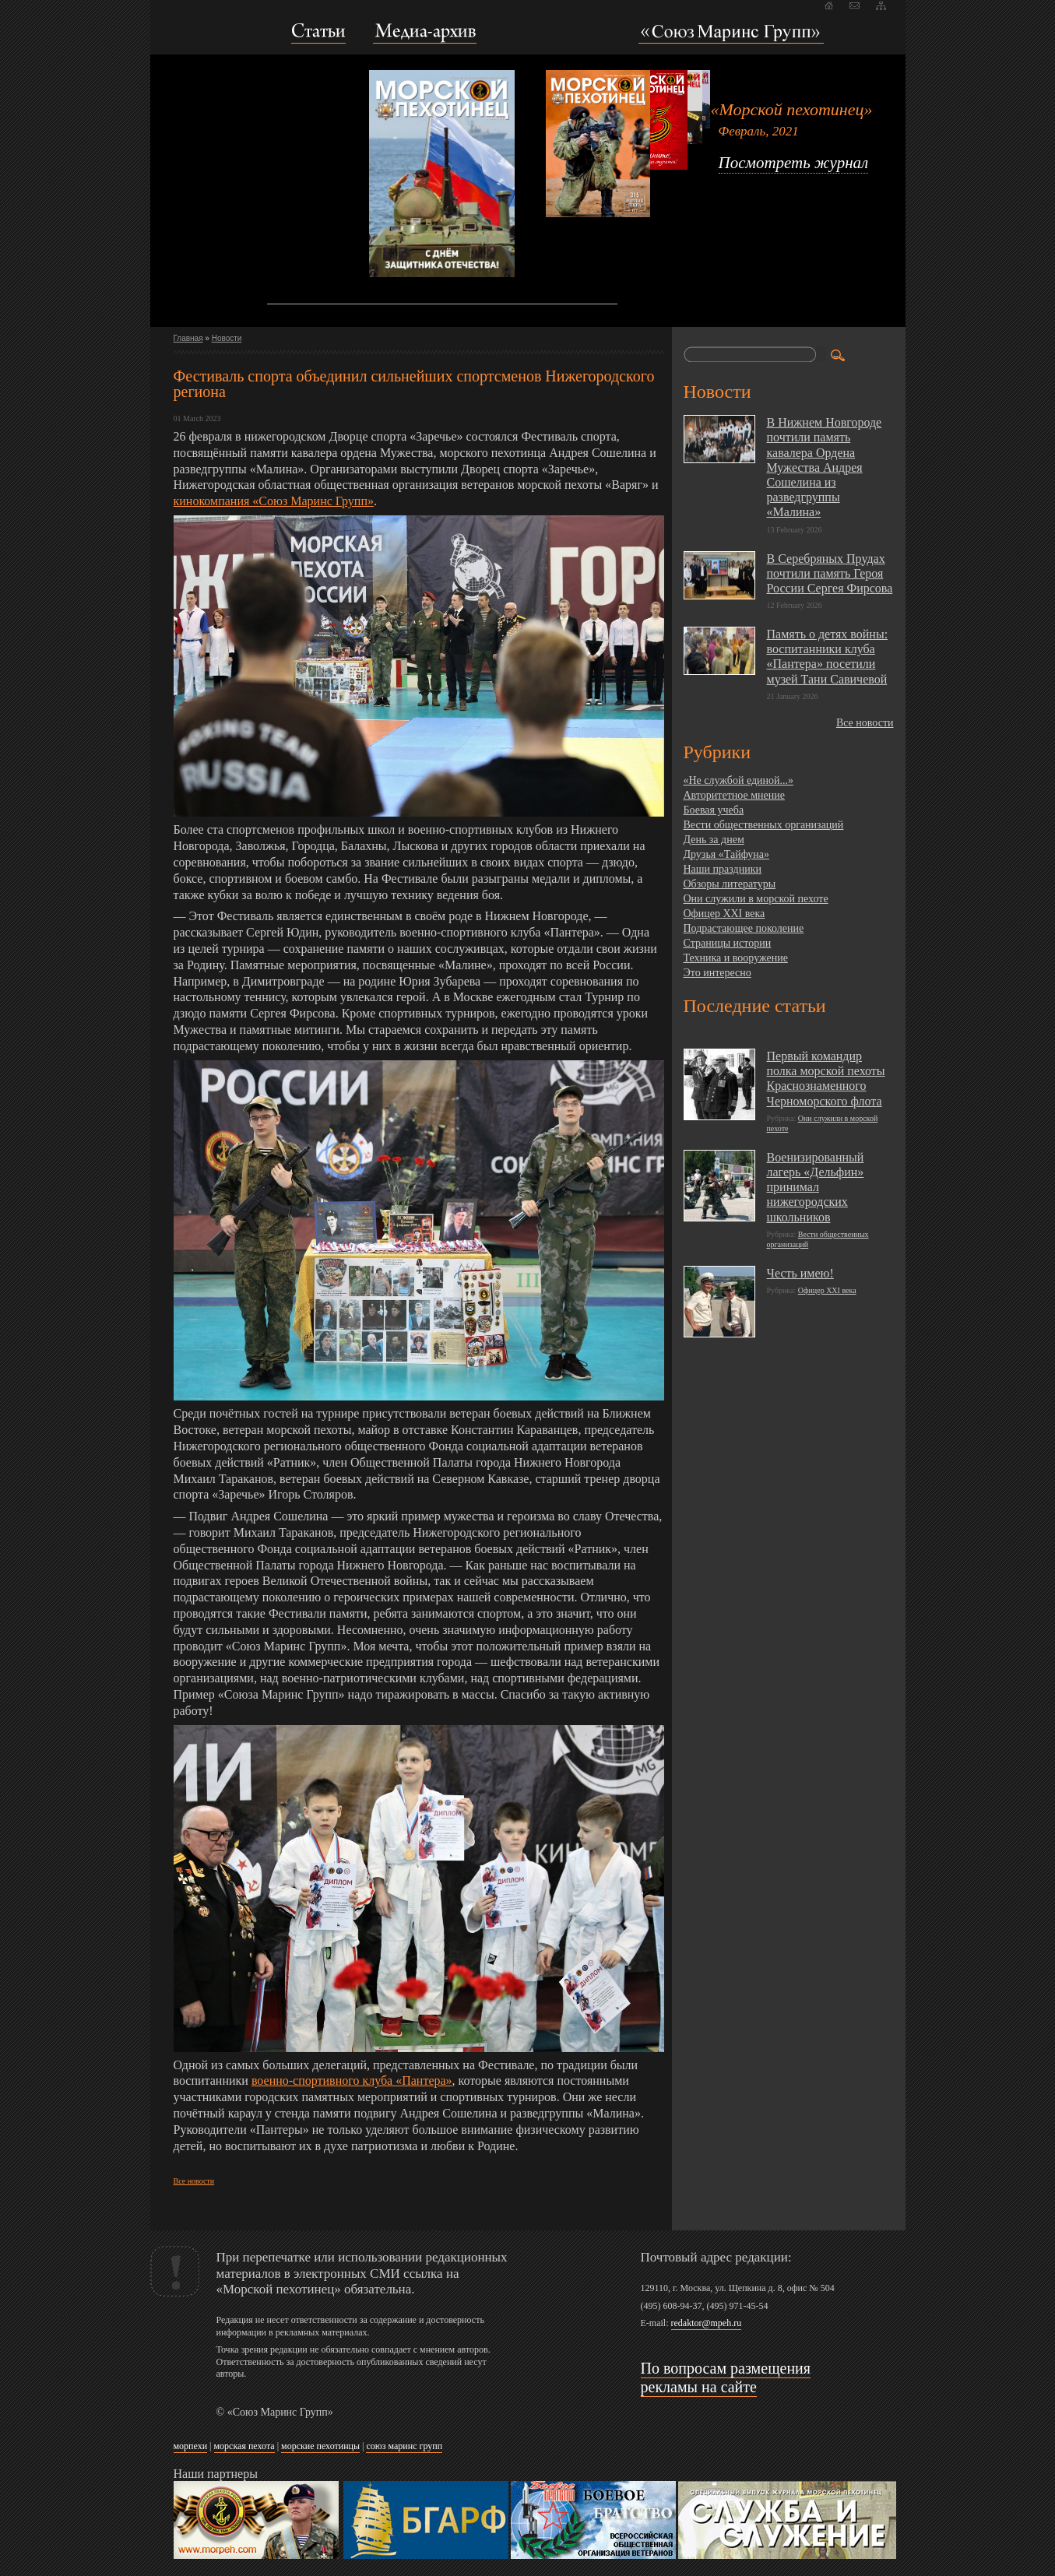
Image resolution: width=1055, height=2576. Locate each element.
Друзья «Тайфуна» (727, 854)
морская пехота (244, 2446)
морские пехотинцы (320, 2446)
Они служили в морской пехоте (756, 899)
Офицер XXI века (724, 913)
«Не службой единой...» (739, 780)
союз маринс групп (404, 2446)
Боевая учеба (714, 810)
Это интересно (717, 973)
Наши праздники (722, 869)
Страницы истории (728, 943)
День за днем (714, 839)
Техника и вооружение (736, 958)
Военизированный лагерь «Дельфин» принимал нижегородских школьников (815, 1187)
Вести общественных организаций (764, 825)
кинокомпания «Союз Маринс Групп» (274, 501)
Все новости (194, 2181)
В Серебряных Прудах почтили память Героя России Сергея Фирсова (830, 573)
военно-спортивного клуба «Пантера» (351, 2080)
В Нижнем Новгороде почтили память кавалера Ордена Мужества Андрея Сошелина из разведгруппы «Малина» (824, 467)
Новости (227, 338)
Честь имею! (800, 1273)
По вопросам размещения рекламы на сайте (726, 2377)
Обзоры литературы (730, 884)
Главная (188, 338)
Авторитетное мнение (734, 795)
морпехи (191, 2446)
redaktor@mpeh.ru (706, 2323)
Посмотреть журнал (794, 162)
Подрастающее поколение (744, 928)
